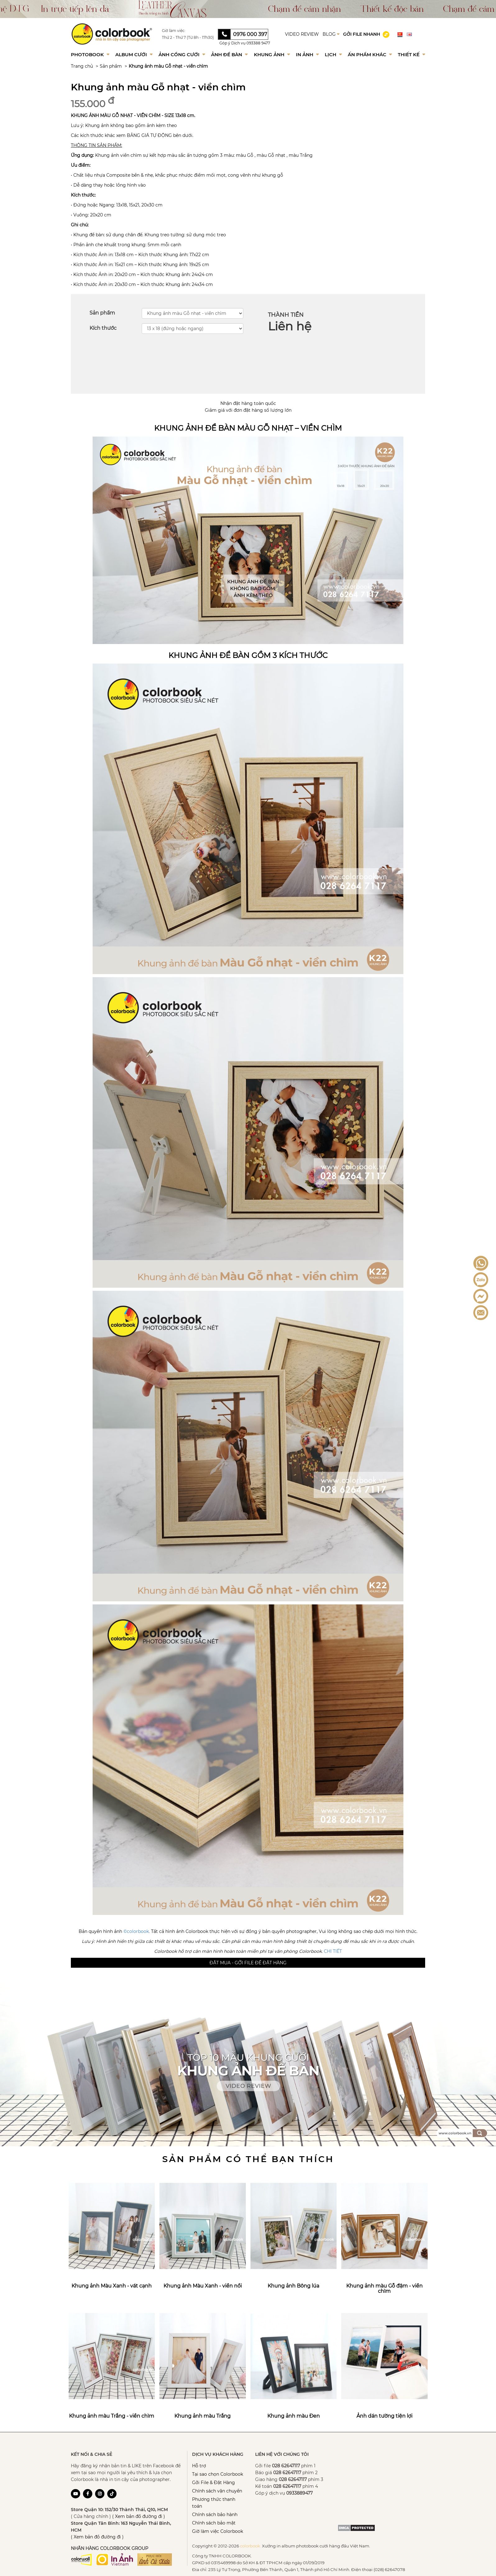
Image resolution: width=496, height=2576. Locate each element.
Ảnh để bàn (229, 54)
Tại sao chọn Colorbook (217, 2474)
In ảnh (307, 54)
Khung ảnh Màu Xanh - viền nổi (202, 2286)
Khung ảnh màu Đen (293, 2416)
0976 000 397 (250, 34)
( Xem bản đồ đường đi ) (138, 2516)
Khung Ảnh (272, 54)
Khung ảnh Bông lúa (293, 2286)
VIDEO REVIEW (302, 34)
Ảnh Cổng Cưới (181, 54)
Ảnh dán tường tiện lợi (384, 2416)
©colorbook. (136, 1931)
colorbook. (250, 2545)
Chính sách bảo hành (214, 2514)
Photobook (90, 54)
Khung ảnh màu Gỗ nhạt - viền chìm (168, 66)
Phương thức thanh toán (213, 2503)
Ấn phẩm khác (370, 54)
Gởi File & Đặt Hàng (213, 2482)
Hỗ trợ (199, 2466)
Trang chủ (82, 66)
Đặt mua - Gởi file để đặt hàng (248, 1963)
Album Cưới (134, 54)
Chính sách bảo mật (214, 2523)
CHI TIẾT (333, 1951)
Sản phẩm (111, 66)
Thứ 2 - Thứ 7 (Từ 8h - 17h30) (188, 37)
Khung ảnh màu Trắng (202, 2416)
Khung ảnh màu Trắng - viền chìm (111, 2416)
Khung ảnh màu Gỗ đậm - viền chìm (384, 2288)
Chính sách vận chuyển (217, 2491)
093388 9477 (258, 43)
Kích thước (103, 328)
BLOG (331, 34)
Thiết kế (411, 54)
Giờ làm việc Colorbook (217, 2531)
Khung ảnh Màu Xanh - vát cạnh (111, 2286)
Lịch (333, 54)
